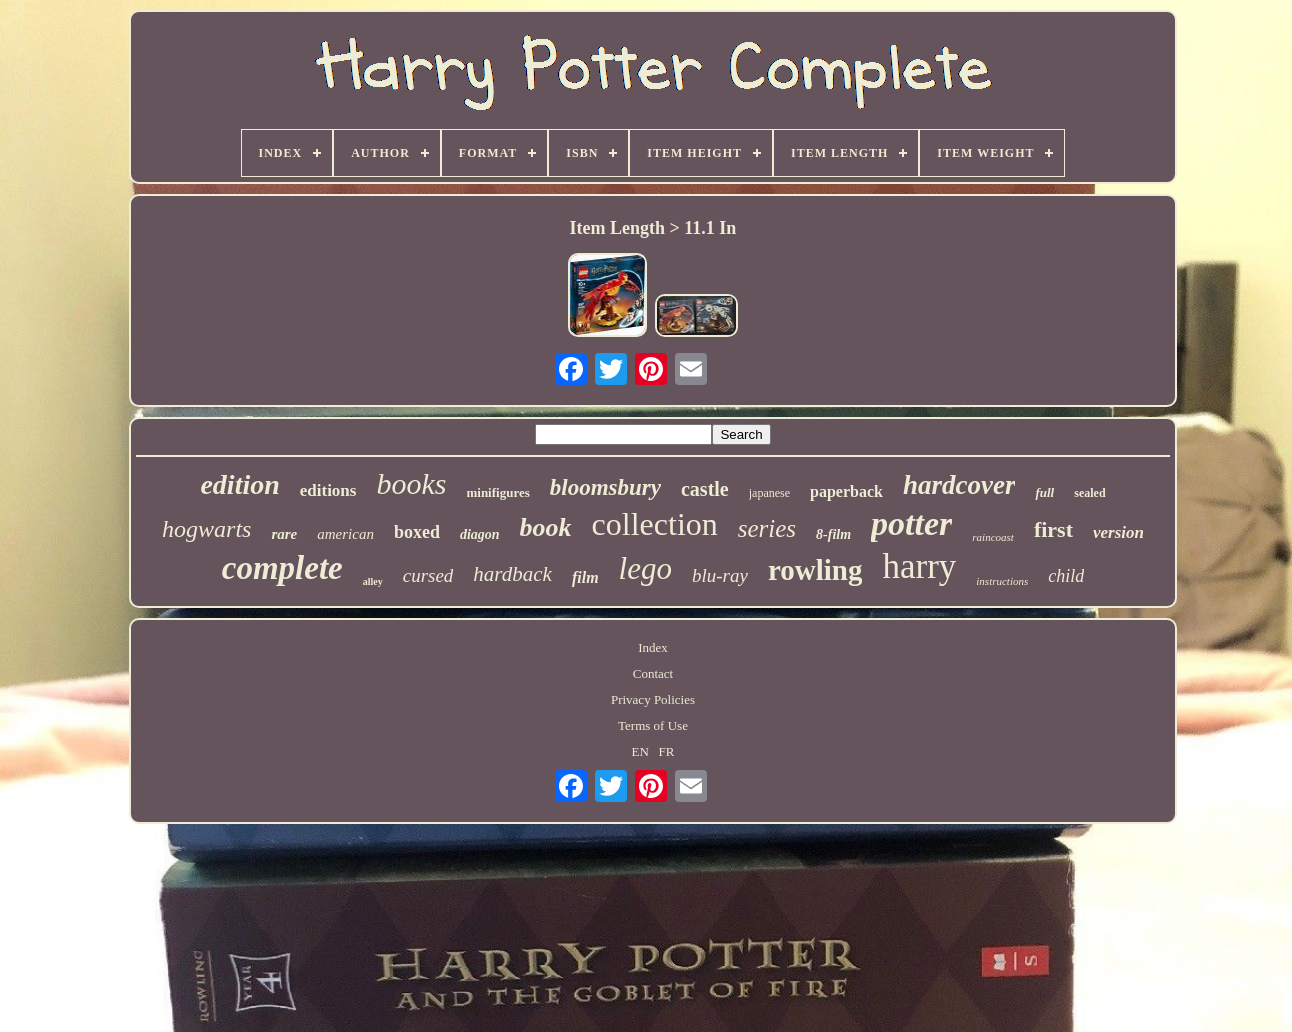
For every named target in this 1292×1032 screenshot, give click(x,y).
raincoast (993, 537)
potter (911, 523)
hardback (512, 574)
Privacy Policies (653, 699)
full (1044, 492)
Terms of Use (653, 725)
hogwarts (206, 529)
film (585, 577)
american (345, 534)
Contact (653, 673)
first (1053, 529)
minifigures (497, 492)
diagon (480, 534)
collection (655, 524)
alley (373, 581)
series (767, 528)
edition (239, 484)
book (546, 527)
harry (919, 566)
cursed (428, 575)
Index (653, 647)
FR (667, 751)
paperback (846, 491)
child (1066, 576)
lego (645, 568)
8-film (833, 534)
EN (640, 751)
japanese (769, 493)
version (1118, 532)
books (411, 483)
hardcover (959, 485)
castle (705, 489)
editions (328, 490)
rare (284, 534)
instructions (1002, 581)
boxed (417, 532)
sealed (1089, 493)
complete (282, 568)
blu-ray (720, 575)
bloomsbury (605, 487)
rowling (815, 570)
